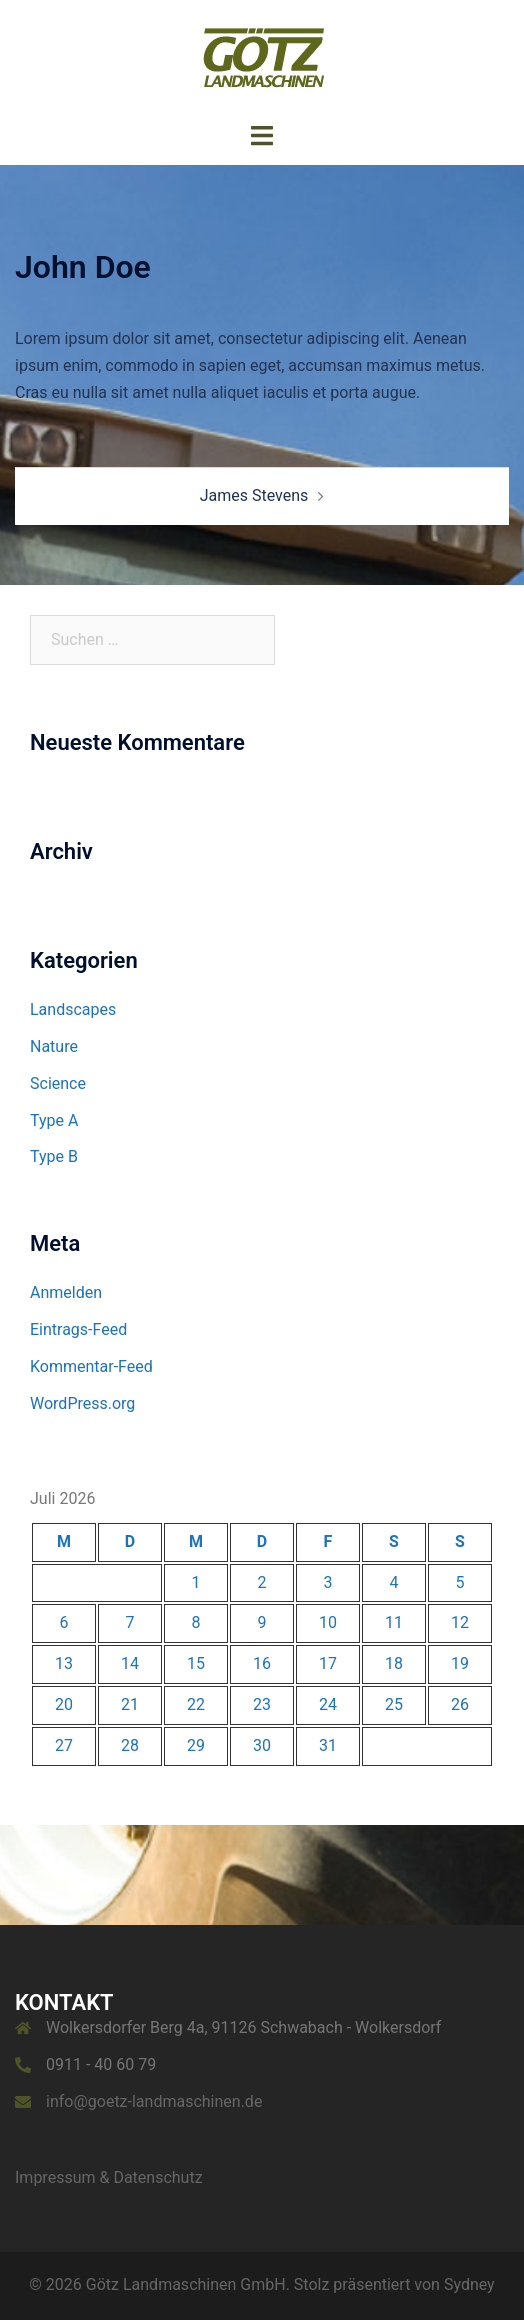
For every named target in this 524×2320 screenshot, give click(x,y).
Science (58, 1083)
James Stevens (254, 495)
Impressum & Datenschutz (109, 2177)
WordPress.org (82, 1403)
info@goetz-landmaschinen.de (154, 2101)
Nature (54, 1046)
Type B (54, 1156)
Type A (54, 1120)
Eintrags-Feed (78, 1329)
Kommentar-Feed (91, 1366)
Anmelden (66, 1292)
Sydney (469, 2284)
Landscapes (73, 1009)
